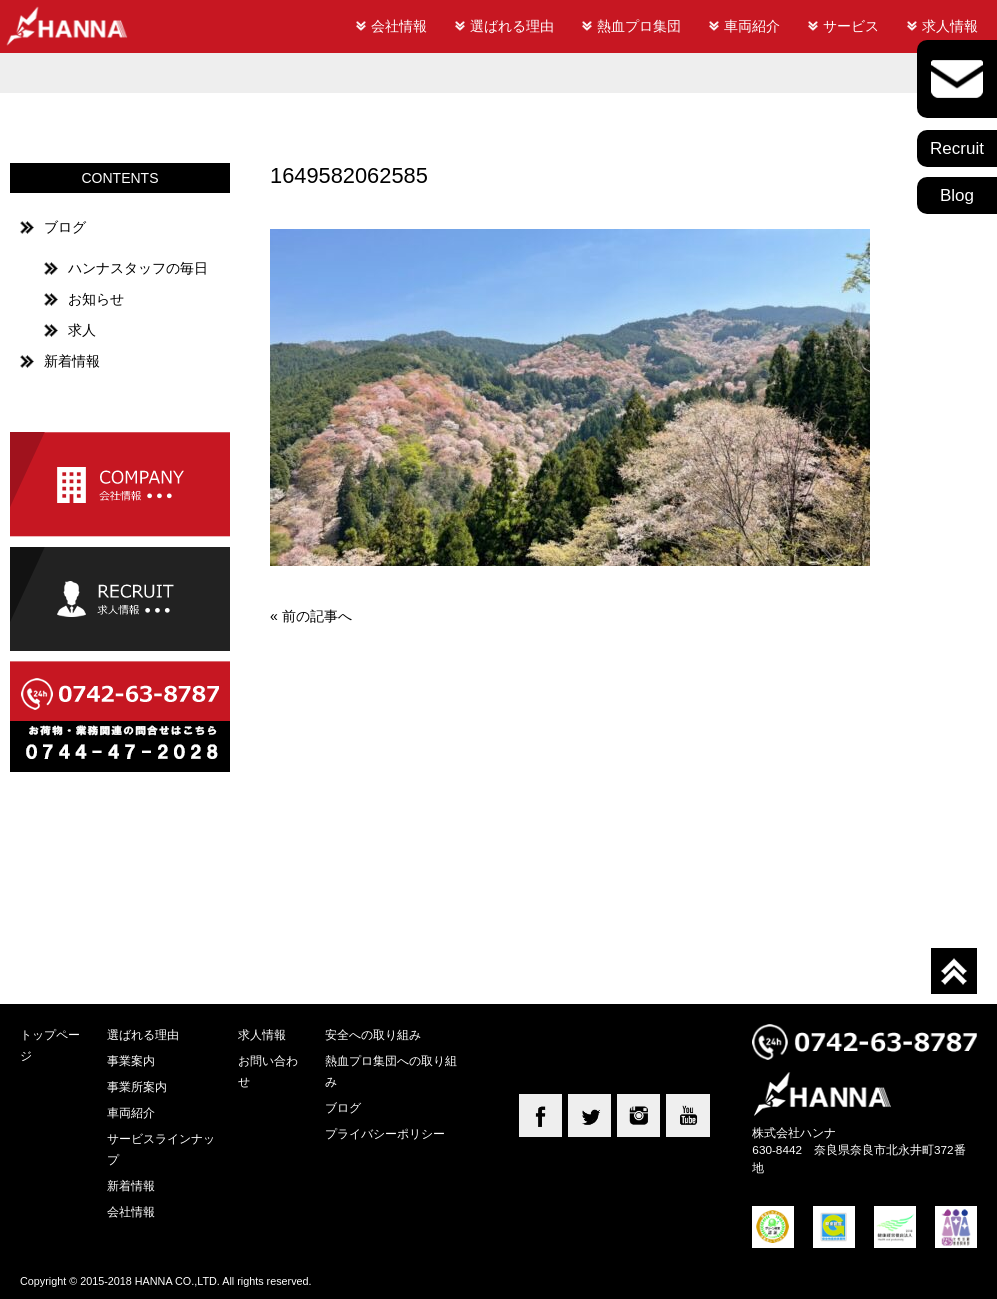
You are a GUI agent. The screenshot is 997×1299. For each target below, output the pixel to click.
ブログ (65, 227)
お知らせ (96, 299)
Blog (957, 195)
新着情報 (72, 361)
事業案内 (131, 1060)
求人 (82, 330)
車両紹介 (752, 26)
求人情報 (950, 26)
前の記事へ (317, 616)
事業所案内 (137, 1086)
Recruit (957, 148)
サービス (851, 26)
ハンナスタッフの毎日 (138, 268)
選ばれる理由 (512, 26)
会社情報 (399, 26)
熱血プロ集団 (639, 26)
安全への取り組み (373, 1034)
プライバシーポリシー (385, 1133)
